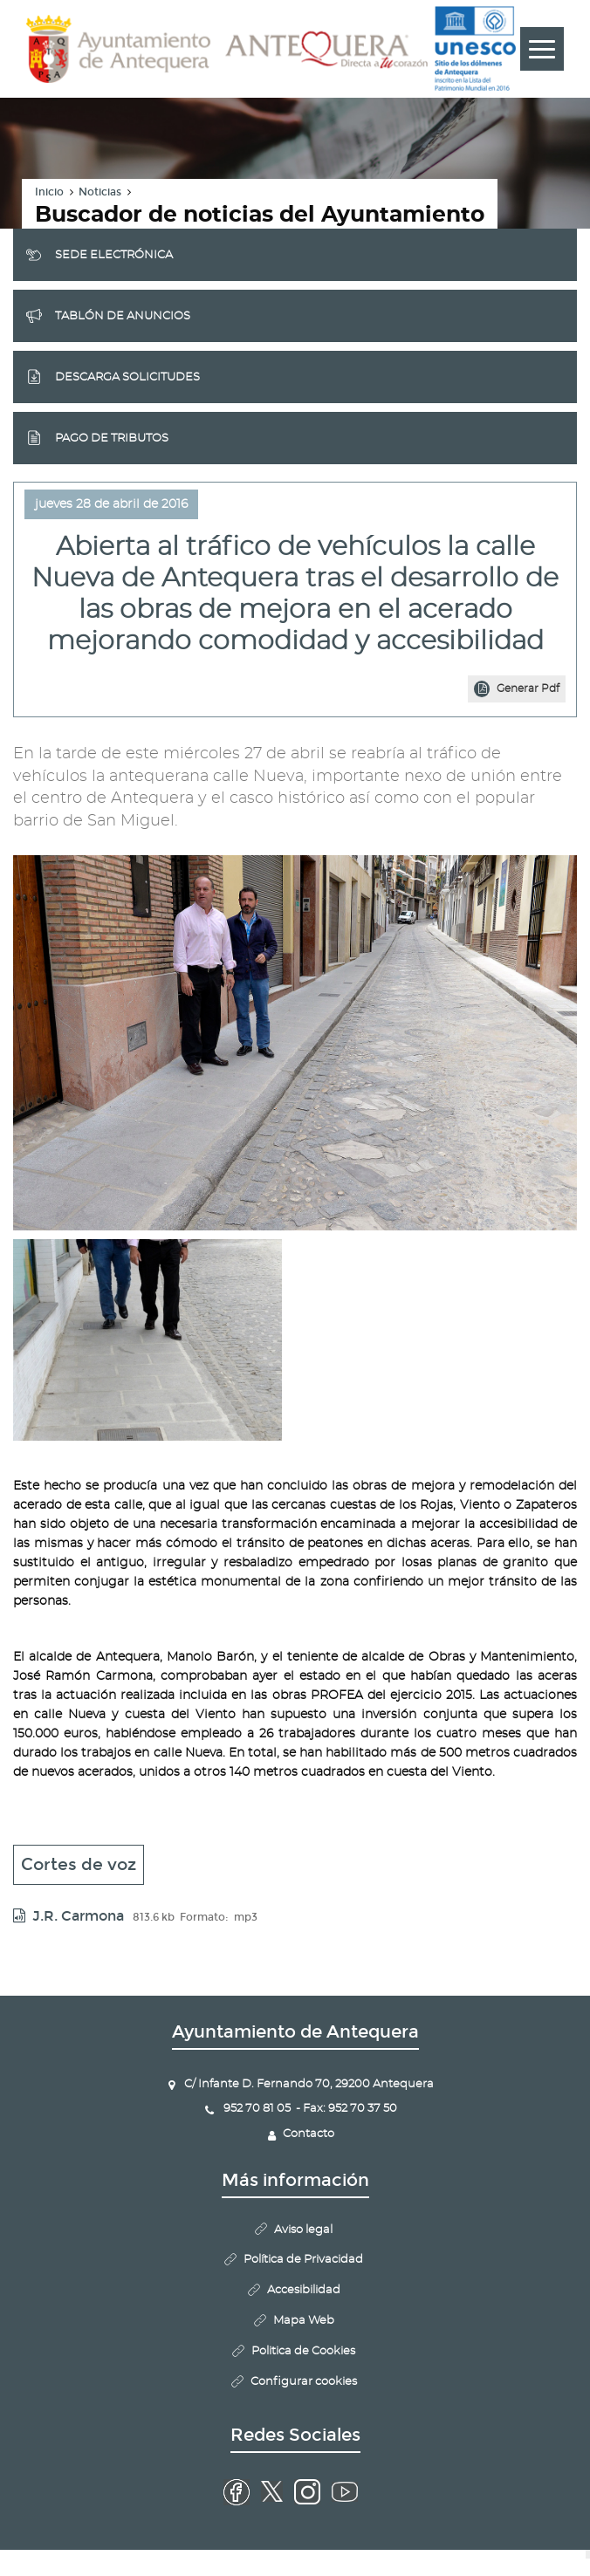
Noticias (100, 192)
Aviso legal (303, 2230)
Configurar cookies (303, 2382)
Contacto (308, 2134)
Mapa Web (303, 2320)
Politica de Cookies (303, 2351)
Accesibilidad (303, 2290)
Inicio (49, 192)
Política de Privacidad (303, 2259)
